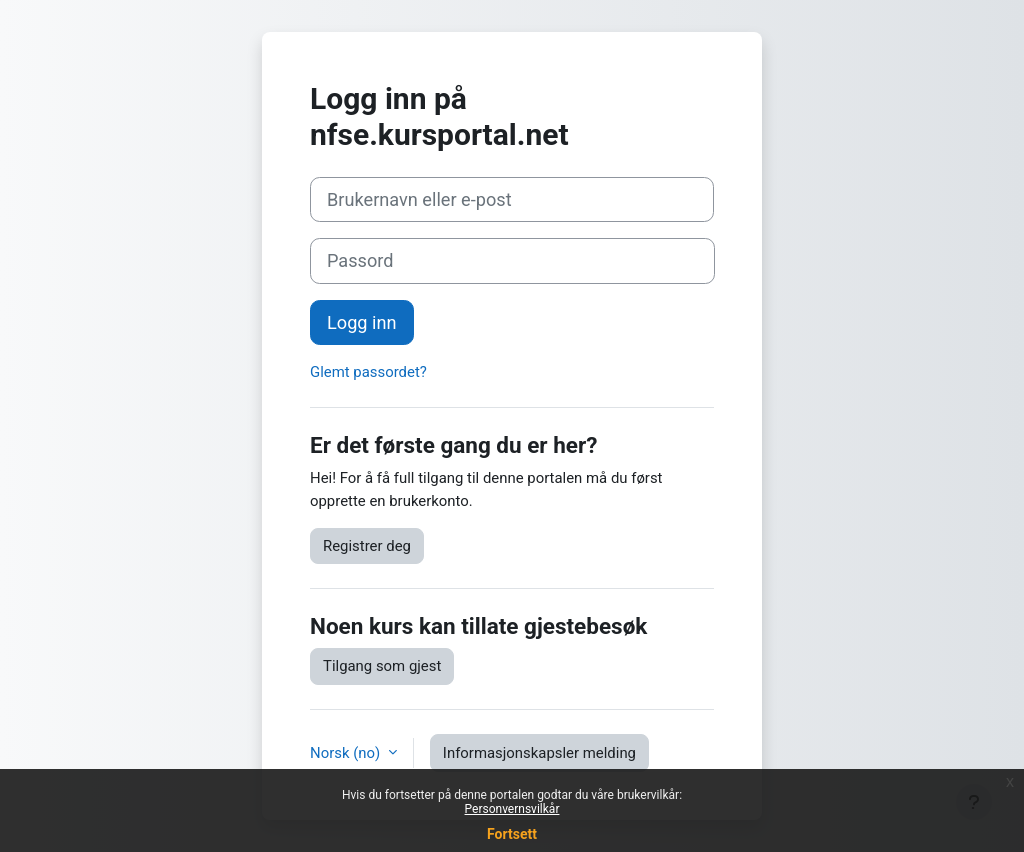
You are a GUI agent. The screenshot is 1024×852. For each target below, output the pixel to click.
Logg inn (362, 322)
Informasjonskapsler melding (539, 753)
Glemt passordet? (368, 372)
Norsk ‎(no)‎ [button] (347, 753)
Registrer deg (367, 546)
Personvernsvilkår (512, 809)
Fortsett (512, 834)
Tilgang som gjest (382, 666)
